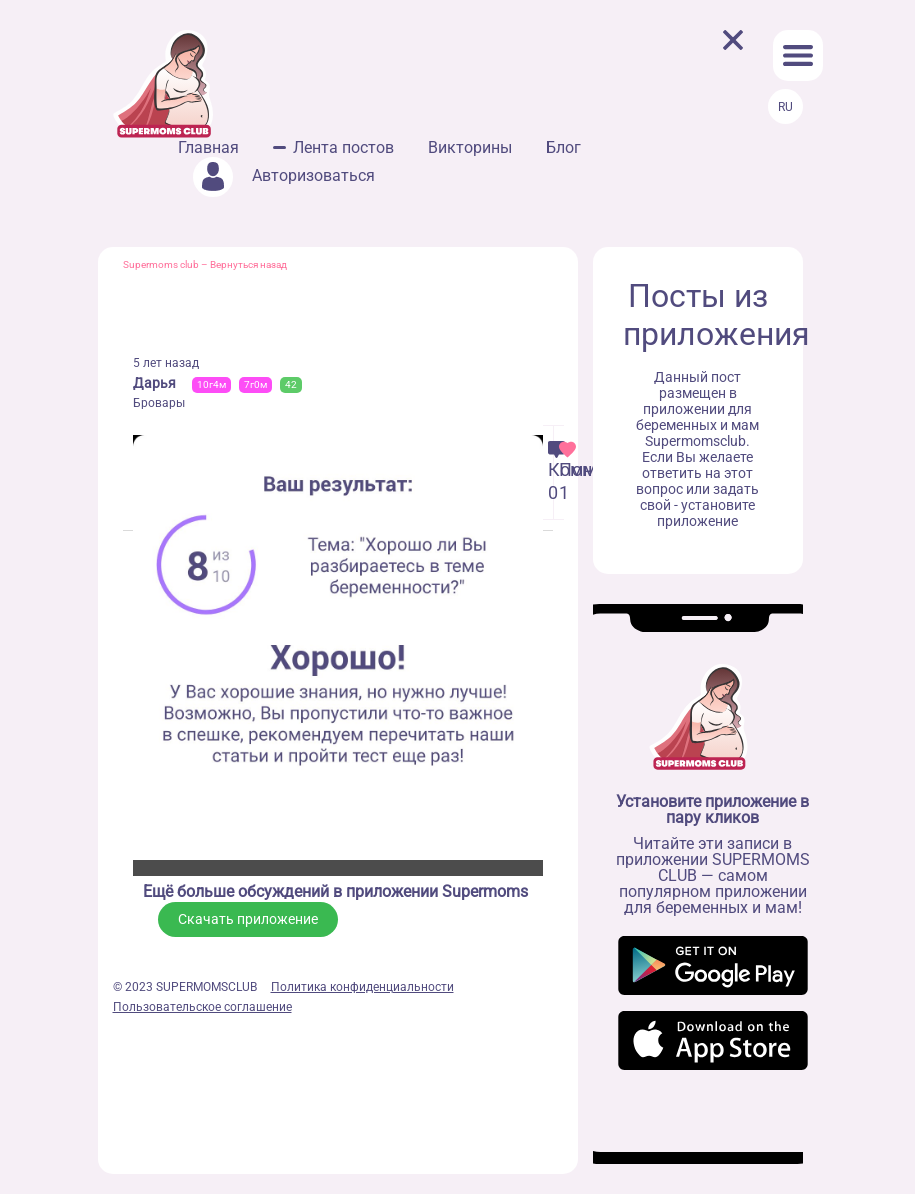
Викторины (470, 147)
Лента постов (343, 147)
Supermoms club (161, 264)
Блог (563, 147)
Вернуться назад (248, 264)
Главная (208, 147)
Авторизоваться (284, 175)
